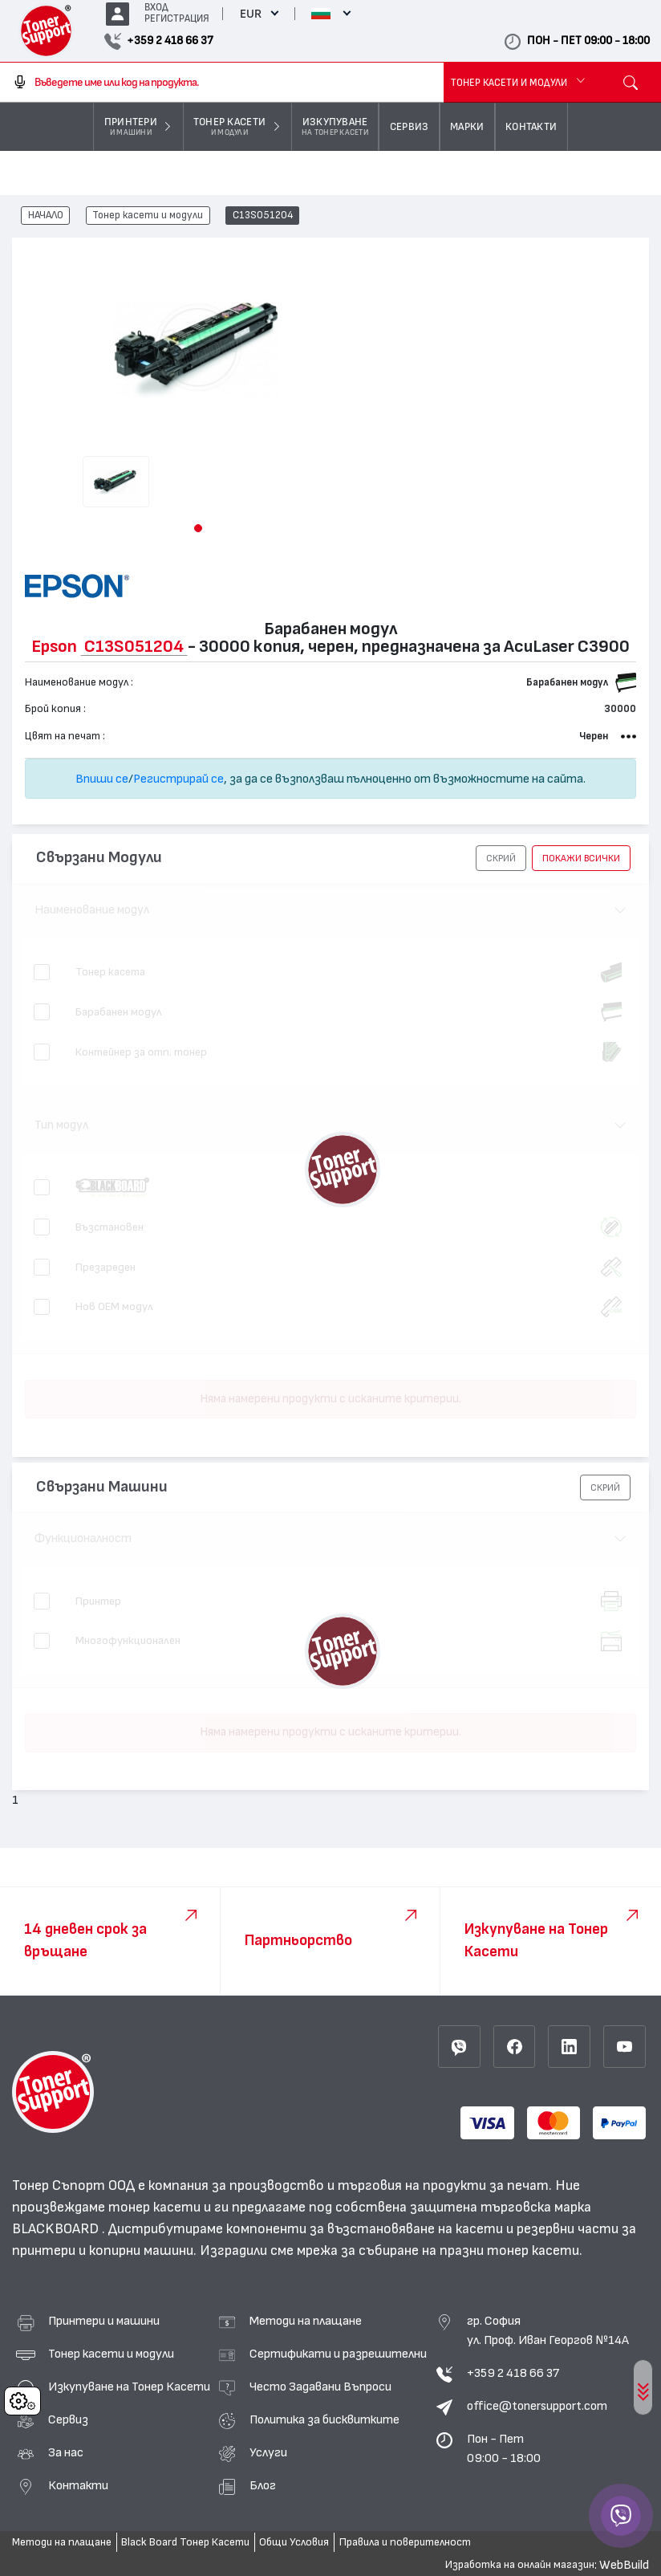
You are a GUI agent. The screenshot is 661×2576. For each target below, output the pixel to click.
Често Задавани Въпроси (320, 2386)
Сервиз (68, 2419)
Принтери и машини (104, 2320)
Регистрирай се (178, 778)
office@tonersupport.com (537, 2405)
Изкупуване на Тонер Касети (129, 2386)
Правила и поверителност (405, 2542)
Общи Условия (294, 2542)
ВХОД (156, 7)
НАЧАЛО (45, 216)
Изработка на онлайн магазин (519, 2564)
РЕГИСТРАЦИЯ (176, 19)
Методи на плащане (305, 2320)
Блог (262, 2485)
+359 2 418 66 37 (513, 2372)
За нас (65, 2452)
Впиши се (101, 778)
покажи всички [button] (581, 858)
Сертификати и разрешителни (338, 2353)
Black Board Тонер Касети (185, 2542)
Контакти (78, 2485)
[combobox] (222, 83)
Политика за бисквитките (324, 2419)
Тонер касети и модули (147, 216)
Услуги (268, 2452)
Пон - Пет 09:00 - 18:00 (504, 2448)
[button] (198, 528)
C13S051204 (263, 216)
